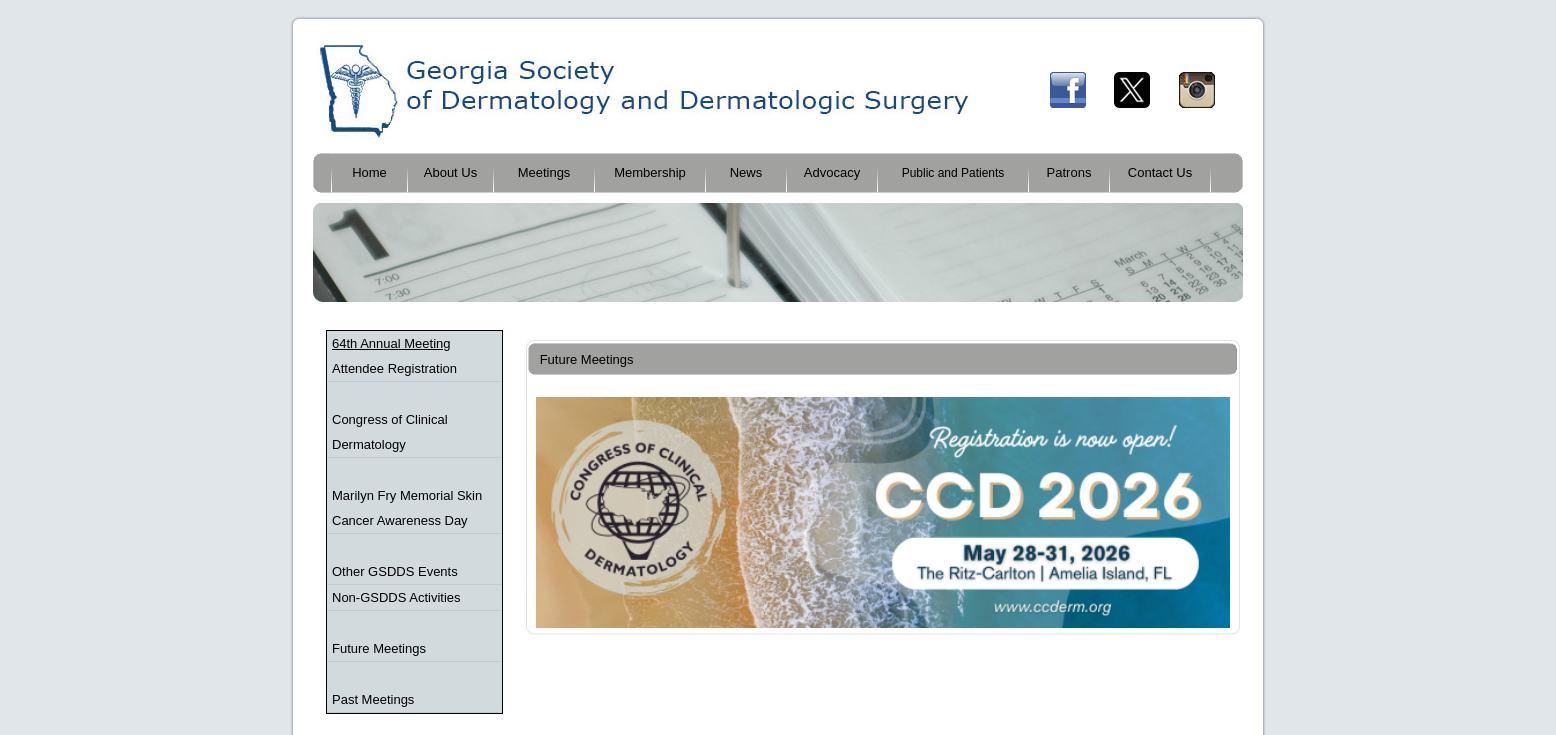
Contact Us (1160, 172)
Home (369, 172)
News (746, 172)
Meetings (544, 172)
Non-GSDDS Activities (396, 597)
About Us (450, 172)
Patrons (1069, 172)
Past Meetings (373, 699)
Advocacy (832, 172)
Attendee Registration (394, 368)
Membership (650, 172)
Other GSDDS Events (395, 571)
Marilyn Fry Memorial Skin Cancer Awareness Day (407, 508)
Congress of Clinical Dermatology (390, 432)
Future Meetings (379, 648)
